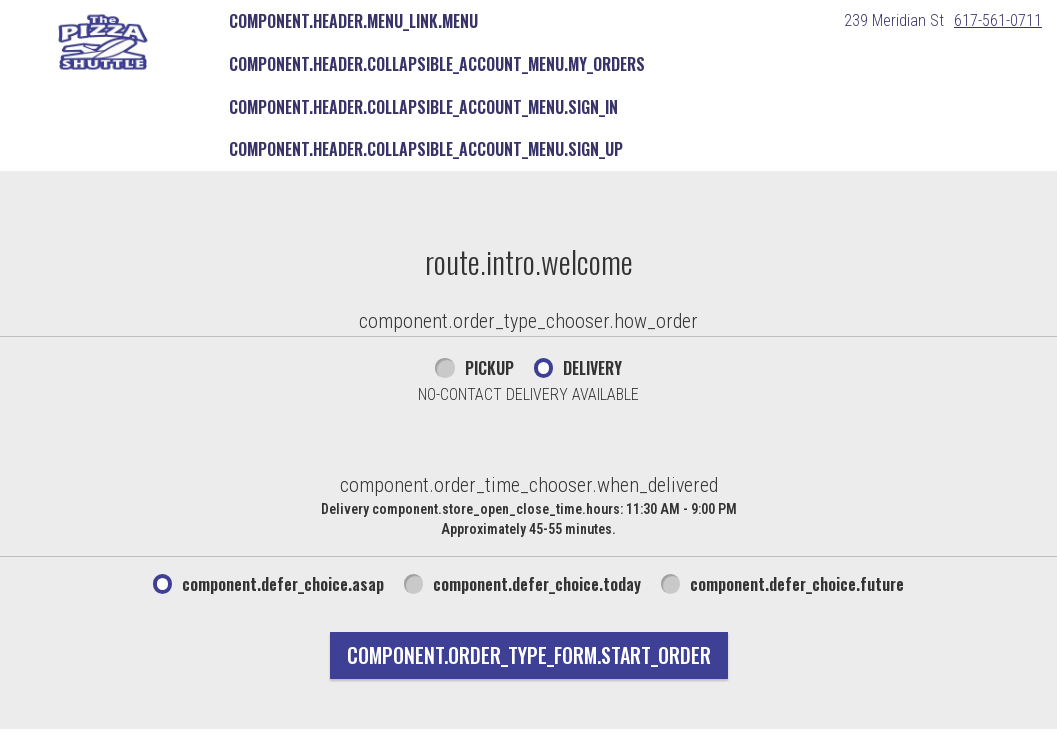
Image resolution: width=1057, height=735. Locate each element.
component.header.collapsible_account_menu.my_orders (437, 64)
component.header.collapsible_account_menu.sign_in (423, 107)
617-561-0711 (998, 20)
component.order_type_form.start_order (529, 655)
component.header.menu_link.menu (353, 21)
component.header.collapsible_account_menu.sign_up (426, 149)
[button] (103, 42)
